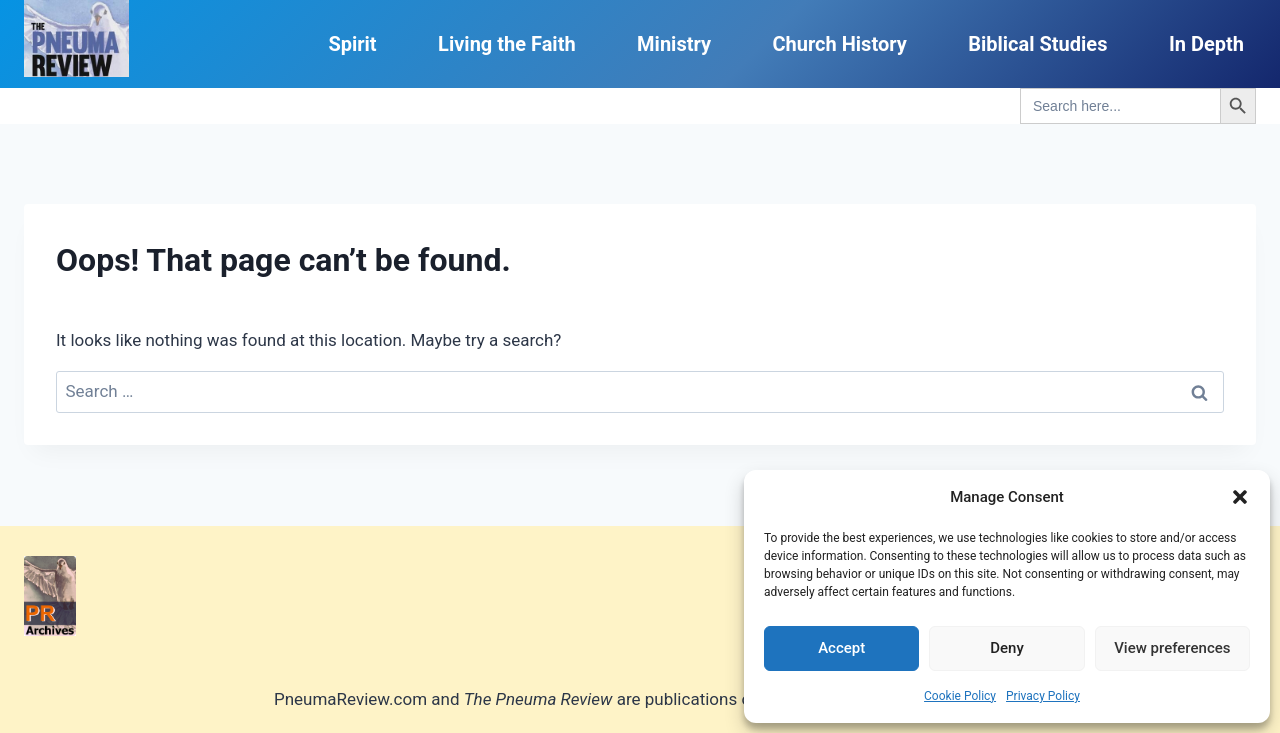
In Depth (1206, 44)
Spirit (352, 44)
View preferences (1172, 648)
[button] (1240, 497)
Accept (841, 648)
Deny (1007, 648)
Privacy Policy (1043, 696)
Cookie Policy (960, 696)
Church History (839, 44)
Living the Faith (507, 44)
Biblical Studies (1037, 44)
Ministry (674, 44)
